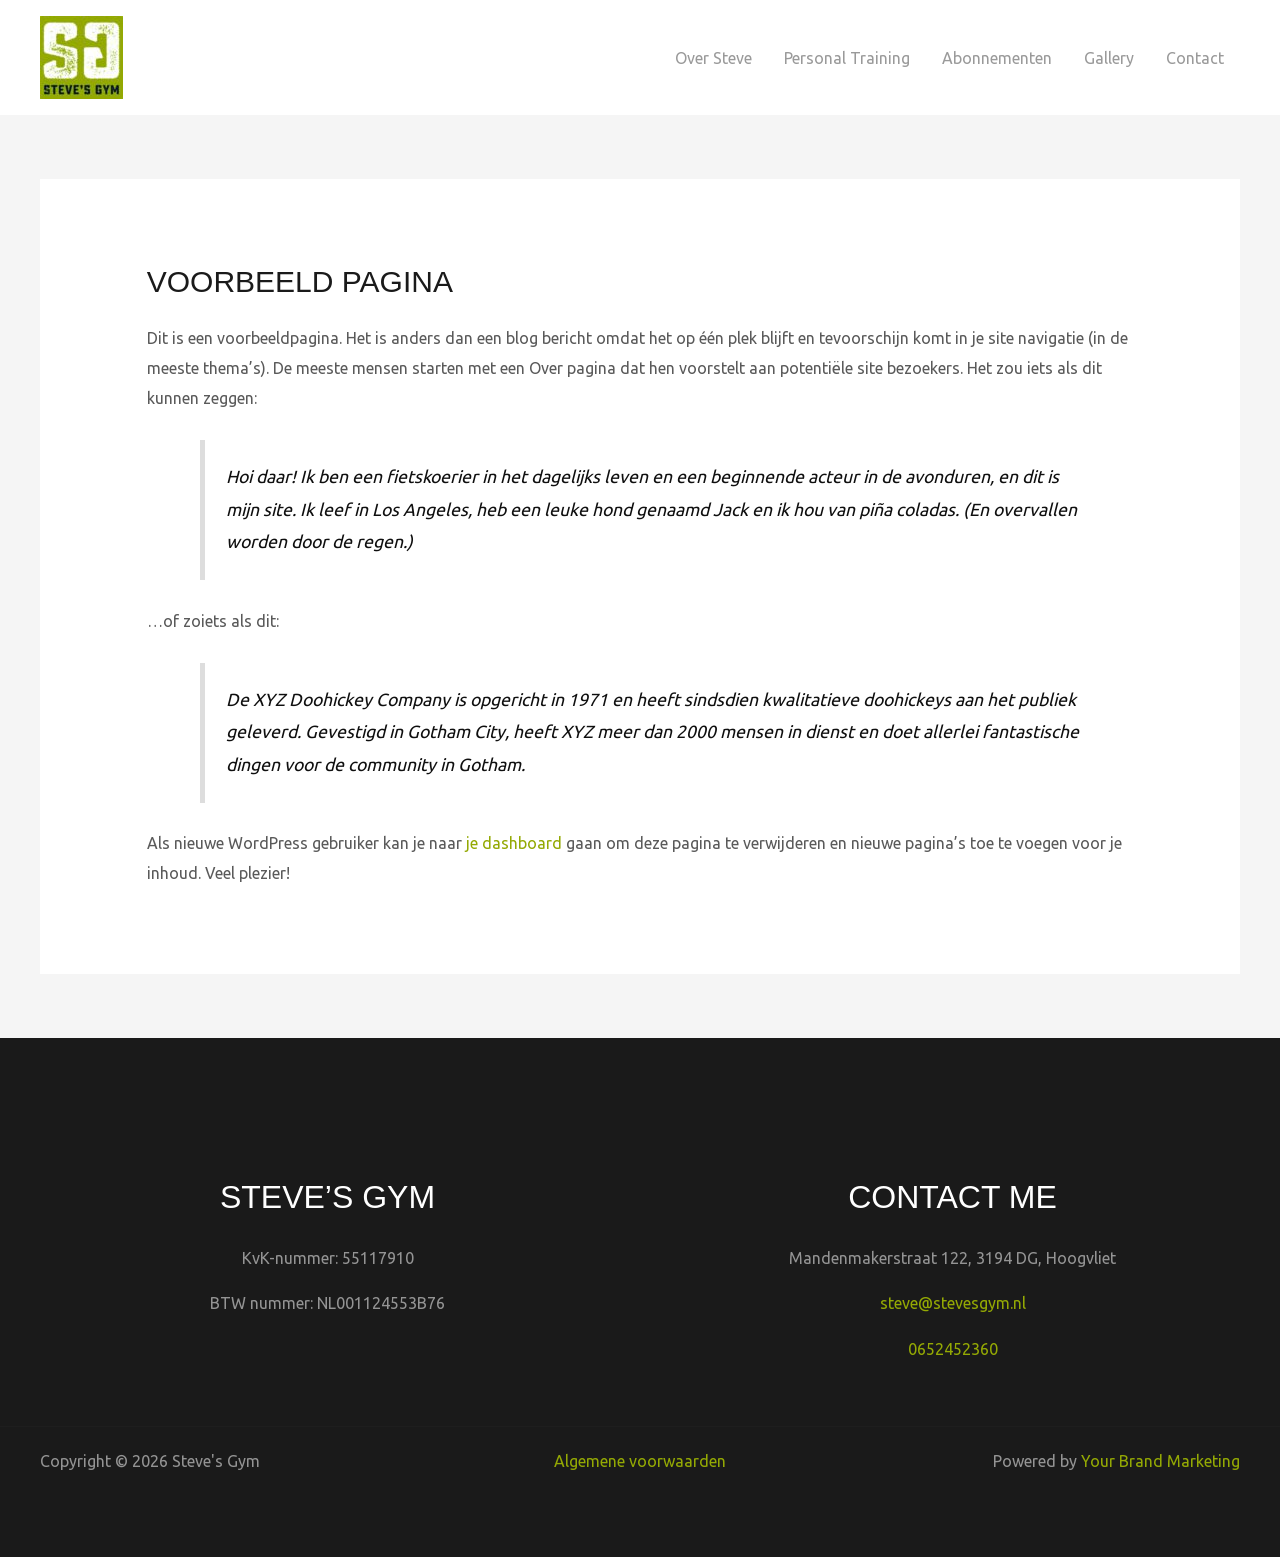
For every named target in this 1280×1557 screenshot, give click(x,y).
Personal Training (847, 58)
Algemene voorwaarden (640, 1461)
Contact (1195, 58)
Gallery (1109, 58)
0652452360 (953, 1349)
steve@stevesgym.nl (953, 1303)
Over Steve (713, 58)
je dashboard (514, 843)
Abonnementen (997, 58)
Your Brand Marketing (1160, 1461)
